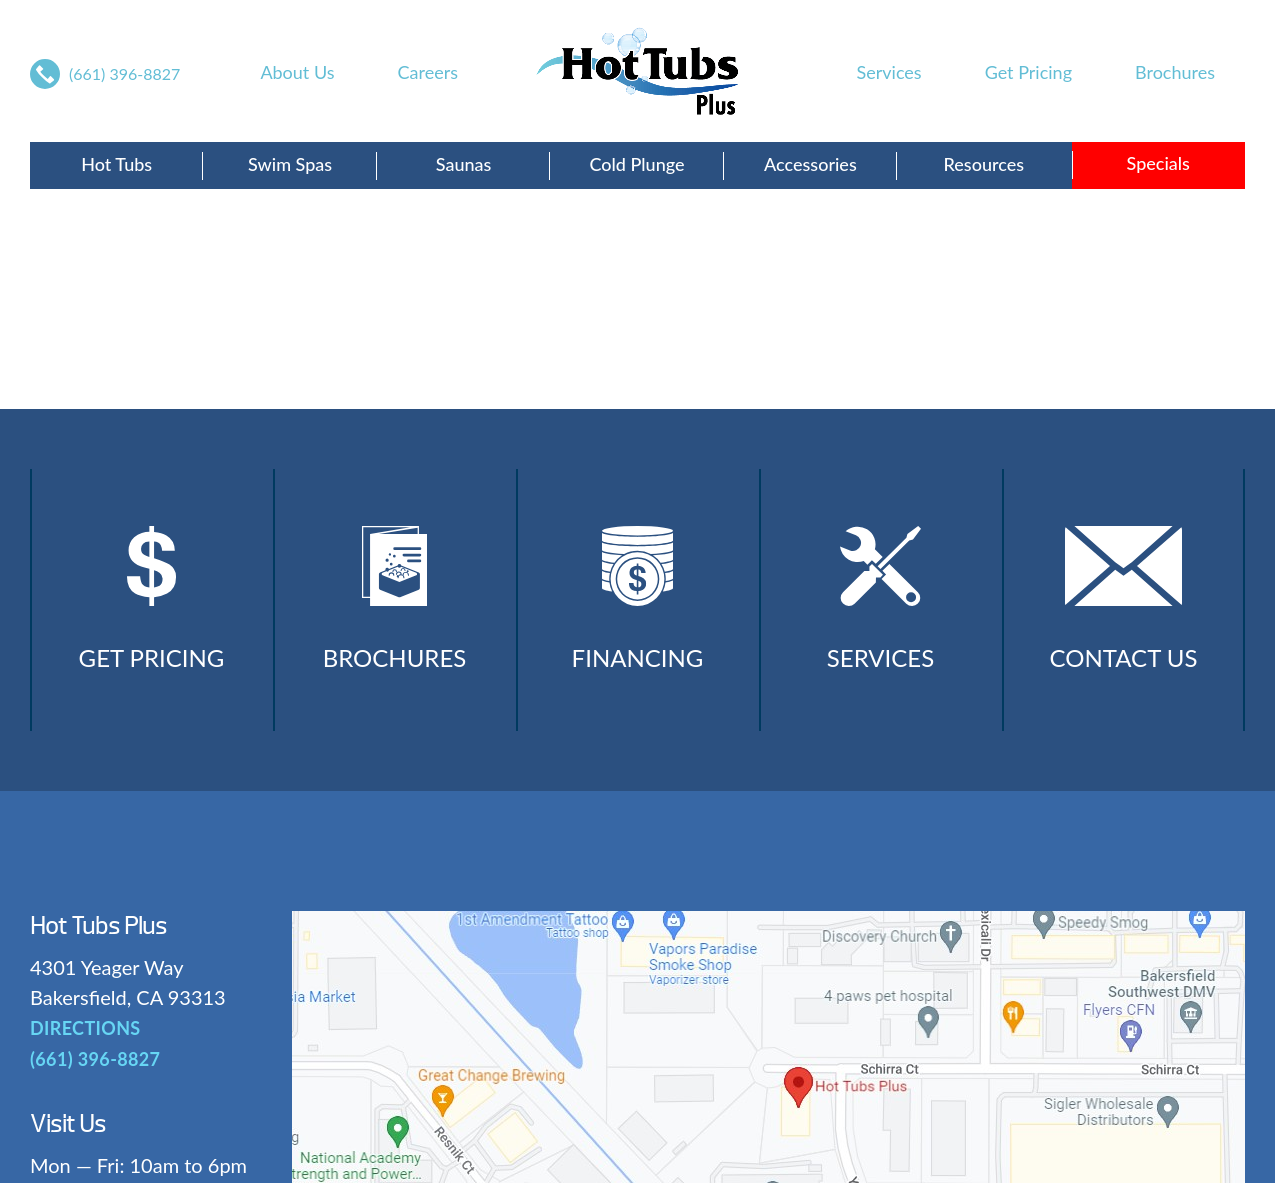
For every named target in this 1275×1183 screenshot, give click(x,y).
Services (889, 72)
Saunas (464, 164)
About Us (297, 72)
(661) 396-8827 (124, 73)
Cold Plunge (636, 164)
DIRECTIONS (85, 1028)
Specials (1158, 163)
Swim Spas (290, 164)
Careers (428, 72)
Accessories (810, 164)
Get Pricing (1028, 72)
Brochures (1175, 72)
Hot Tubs (116, 164)
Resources (984, 164)
